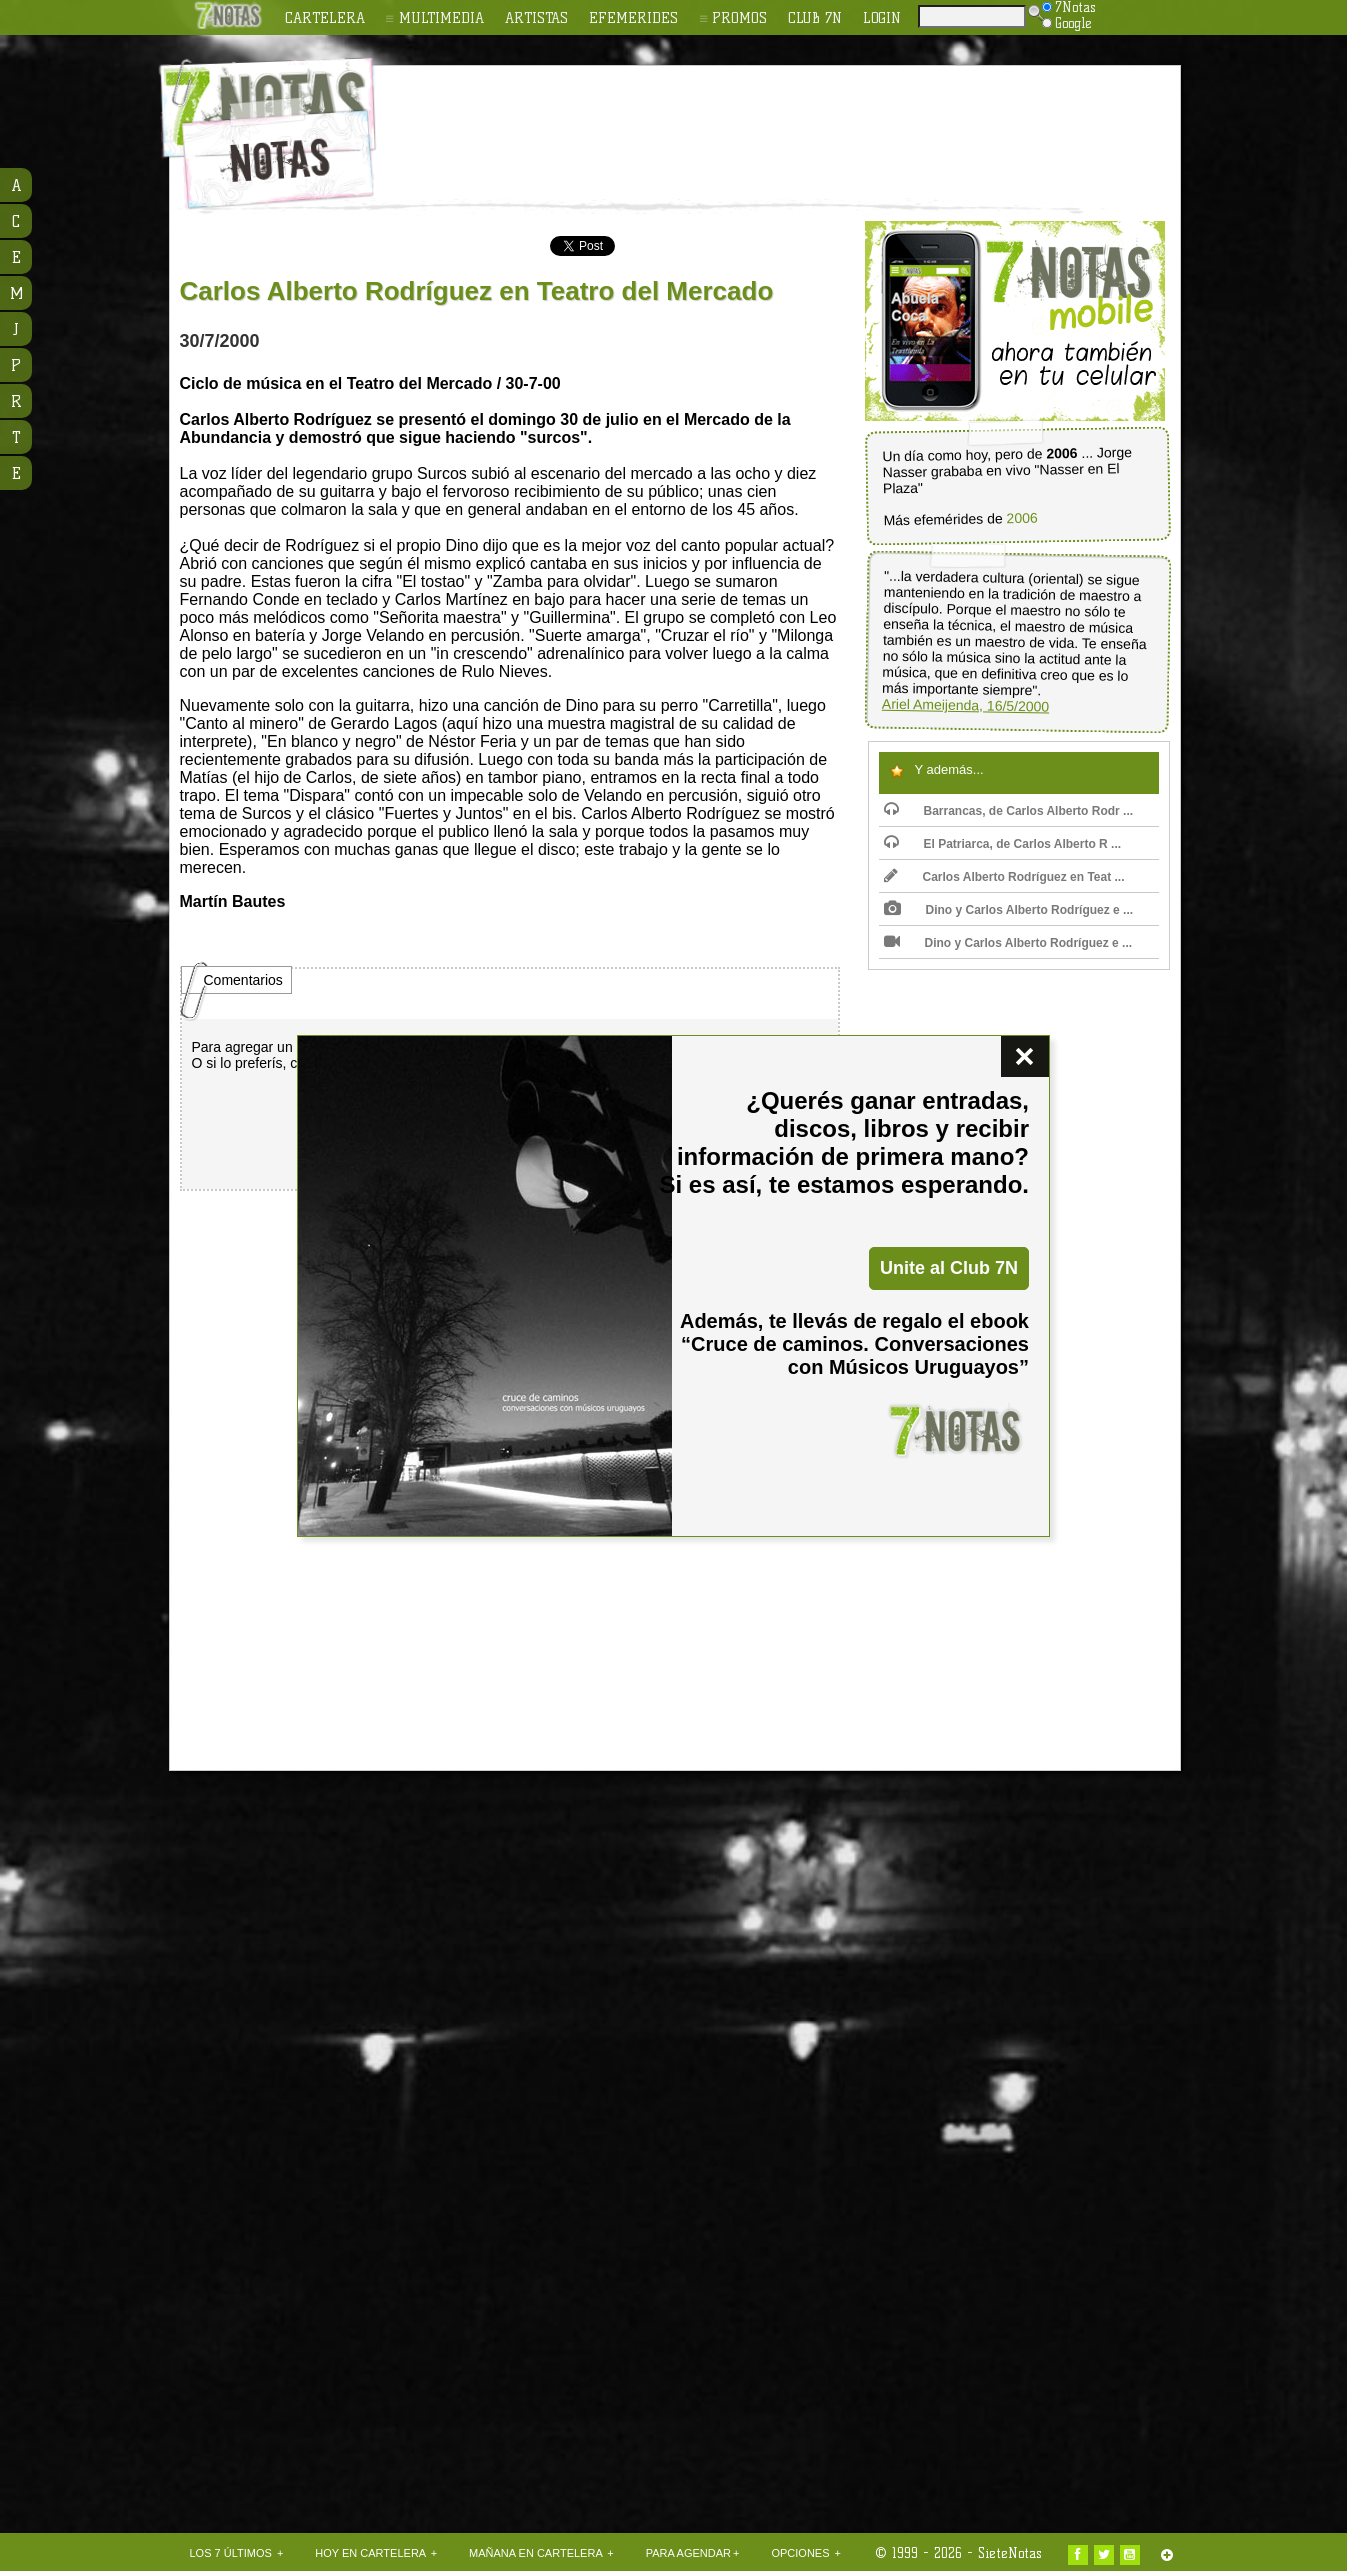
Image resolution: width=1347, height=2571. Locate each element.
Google (1067, 23)
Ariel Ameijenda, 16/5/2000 (965, 705)
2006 (1021, 518)
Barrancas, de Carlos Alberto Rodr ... (1009, 811)
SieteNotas (1010, 2553)
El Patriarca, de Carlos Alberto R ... (1003, 844)
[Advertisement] (804, 121)
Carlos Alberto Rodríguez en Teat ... (1004, 877)
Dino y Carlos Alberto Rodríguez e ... (1009, 910)
